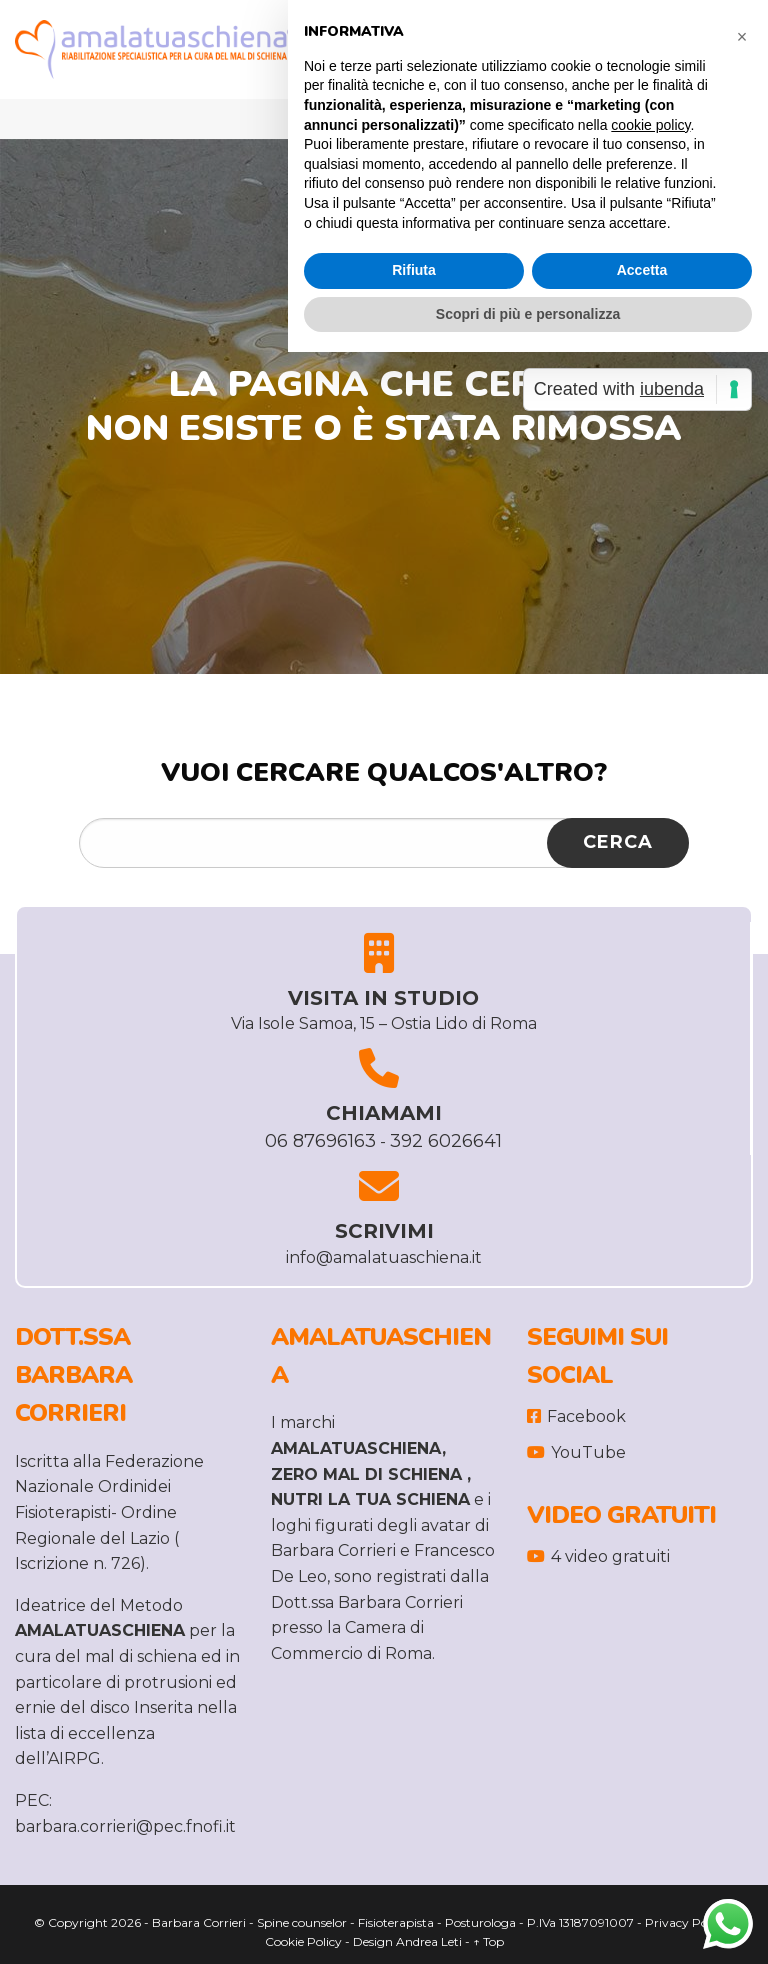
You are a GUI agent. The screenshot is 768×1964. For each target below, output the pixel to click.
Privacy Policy (686, 1922)
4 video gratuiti (598, 1556)
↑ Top (488, 1941)
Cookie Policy (303, 1941)
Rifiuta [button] (414, 270)
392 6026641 (446, 1141)
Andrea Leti (429, 1941)
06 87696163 (320, 1141)
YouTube (576, 1452)
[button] (742, 32)
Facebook (576, 1416)
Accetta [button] (642, 270)
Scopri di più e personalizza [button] (528, 314)
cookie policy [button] (650, 125)
